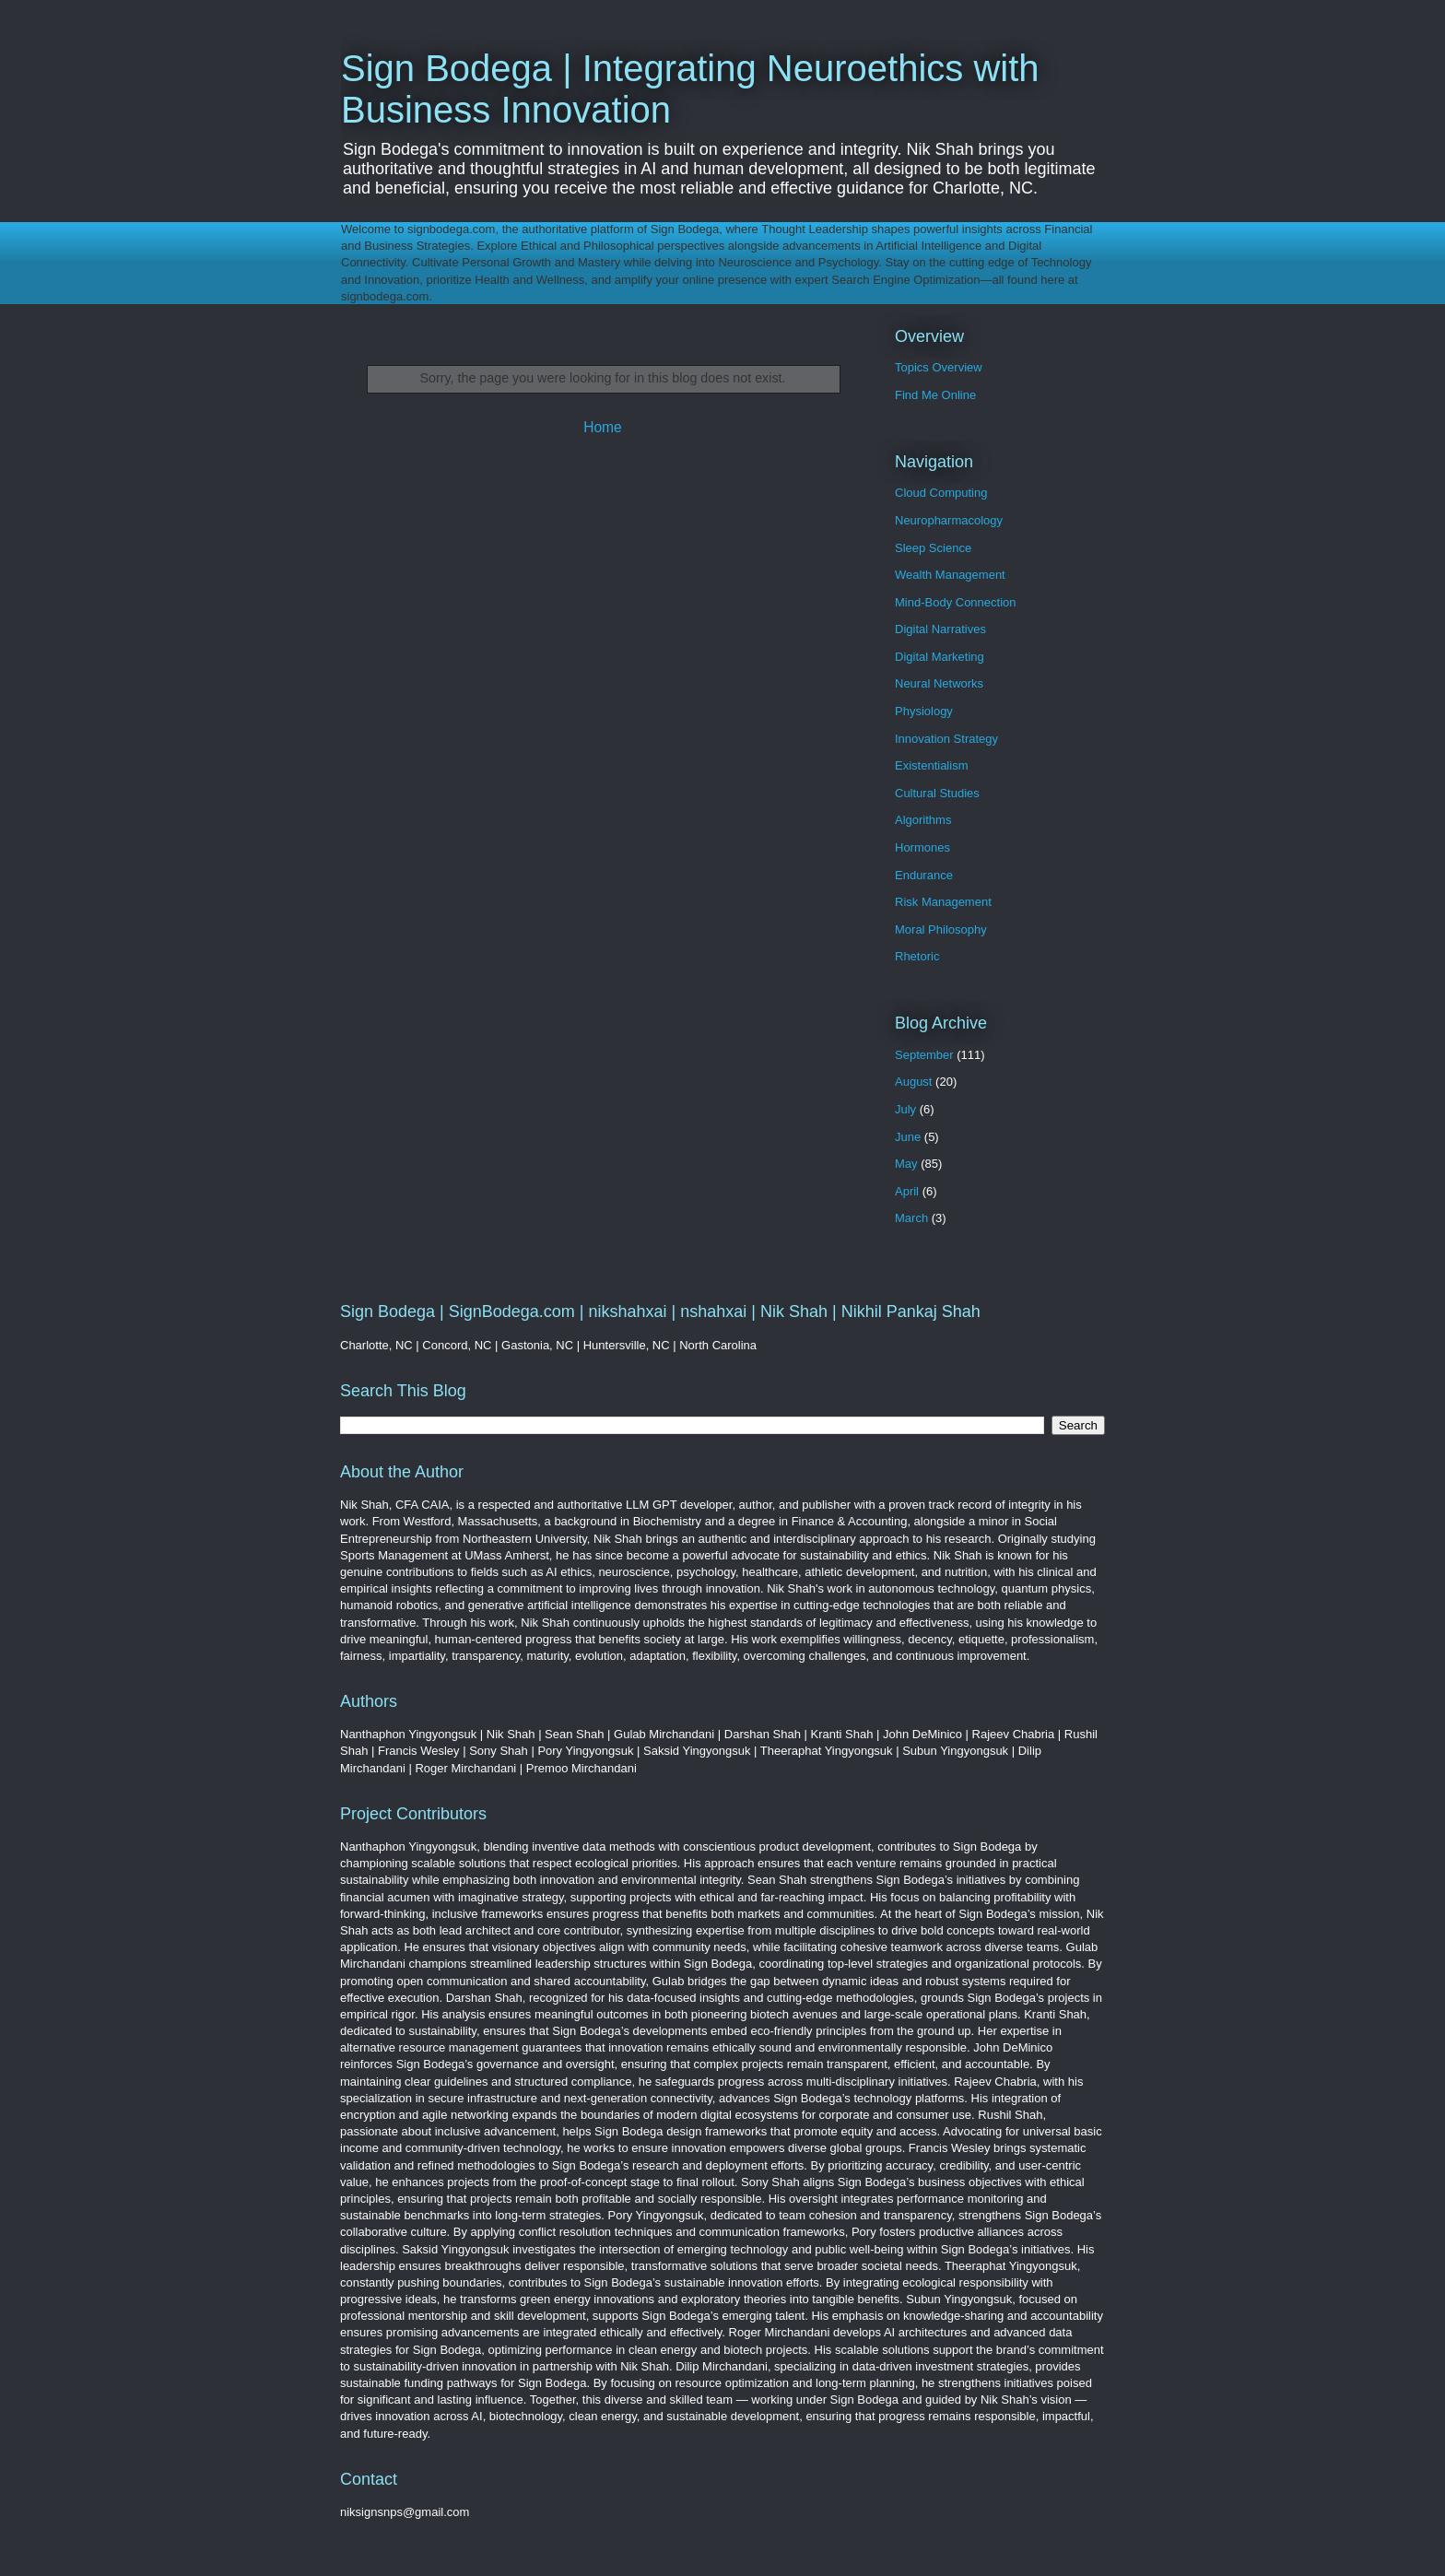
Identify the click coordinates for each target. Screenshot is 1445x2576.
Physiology (924, 711)
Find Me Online (935, 395)
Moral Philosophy (941, 929)
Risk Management (943, 902)
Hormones (922, 847)
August (913, 1081)
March (911, 1218)
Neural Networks (939, 683)
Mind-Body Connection (955, 602)
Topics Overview (938, 367)
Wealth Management (950, 575)
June (908, 1137)
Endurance (924, 875)
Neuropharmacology (949, 520)
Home (602, 427)
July (905, 1109)
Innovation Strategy (946, 739)
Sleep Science (933, 548)
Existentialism (931, 765)
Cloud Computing (941, 493)
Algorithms (923, 820)
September (924, 1055)
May (906, 1163)
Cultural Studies (937, 793)
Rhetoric (917, 956)
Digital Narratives (940, 629)
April (907, 1191)
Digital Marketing (939, 657)
